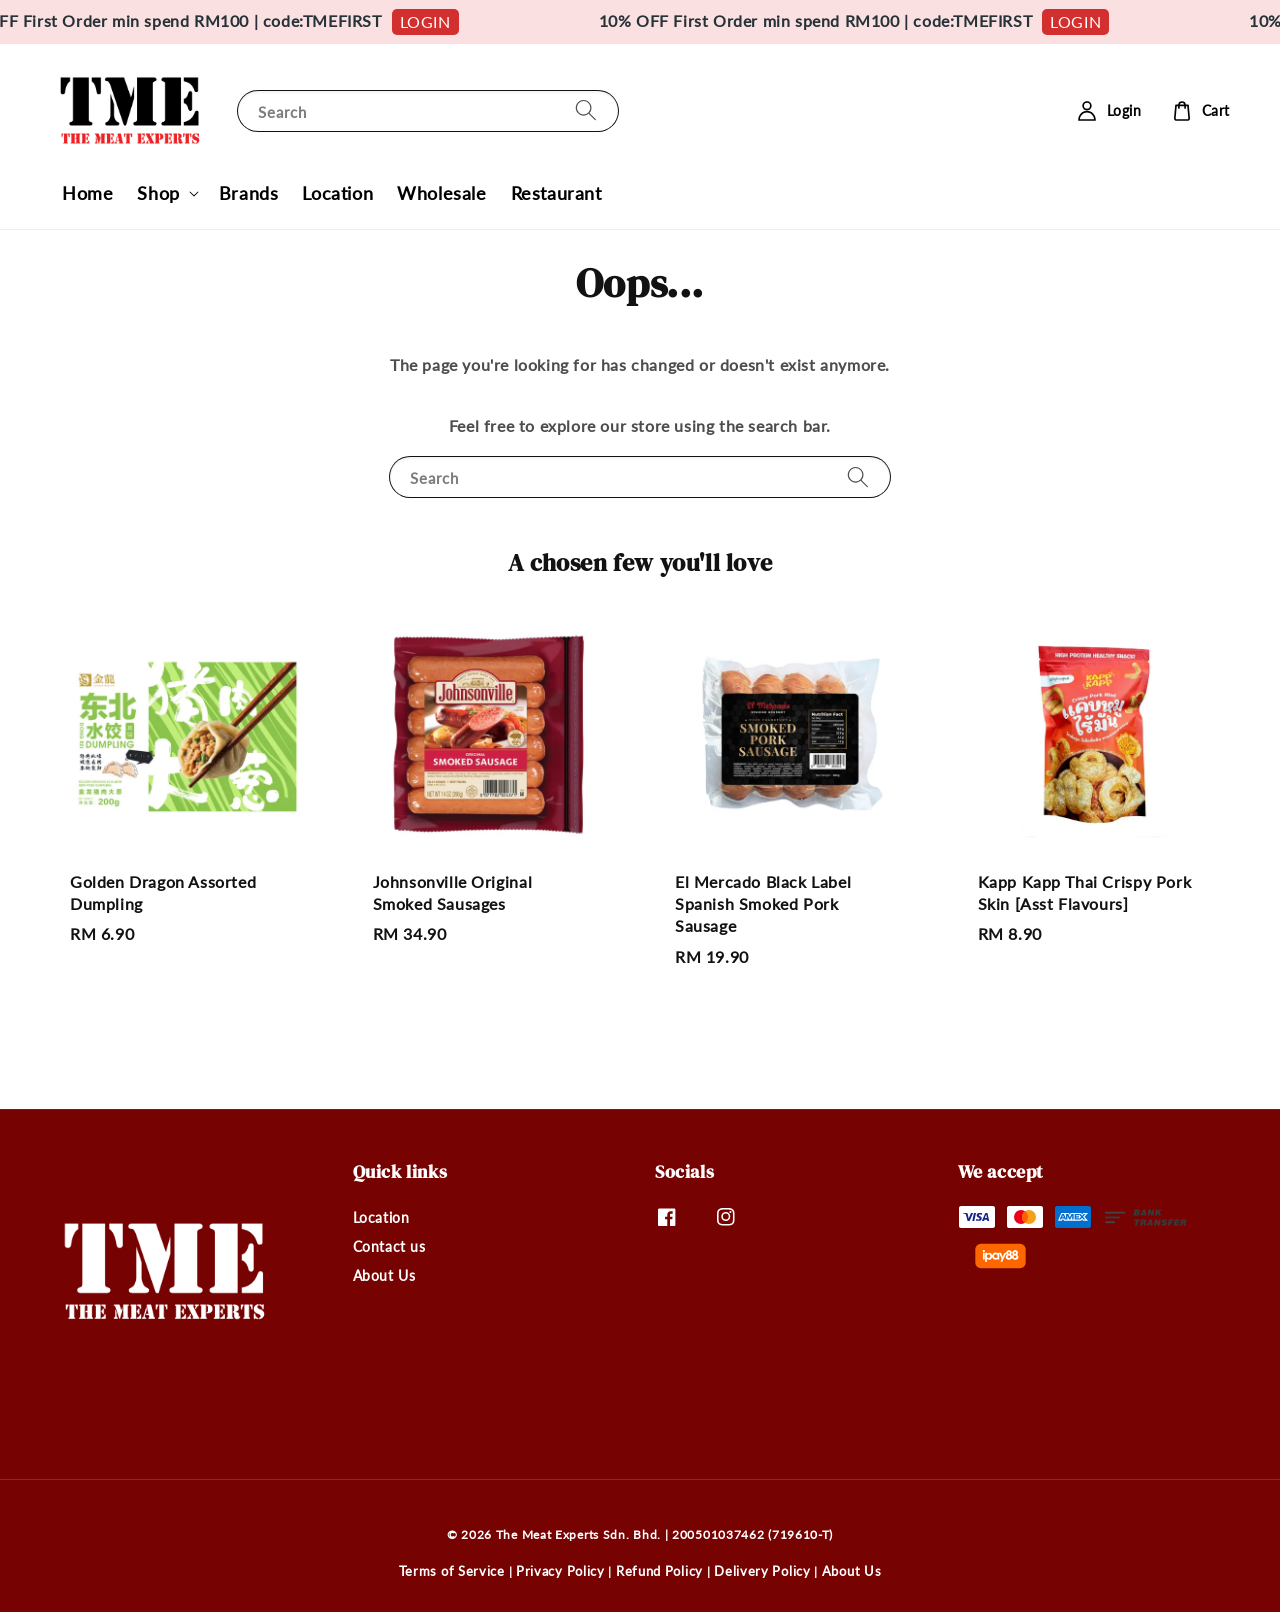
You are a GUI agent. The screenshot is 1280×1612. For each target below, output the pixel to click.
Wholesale (441, 193)
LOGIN (441, 21)
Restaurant (556, 193)
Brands (249, 193)
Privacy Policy (560, 1571)
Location (337, 193)
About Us (384, 1275)
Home (87, 193)
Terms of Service (452, 1571)
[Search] (586, 110)
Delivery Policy (762, 1571)
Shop (158, 193)
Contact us (389, 1246)
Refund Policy (659, 1571)
